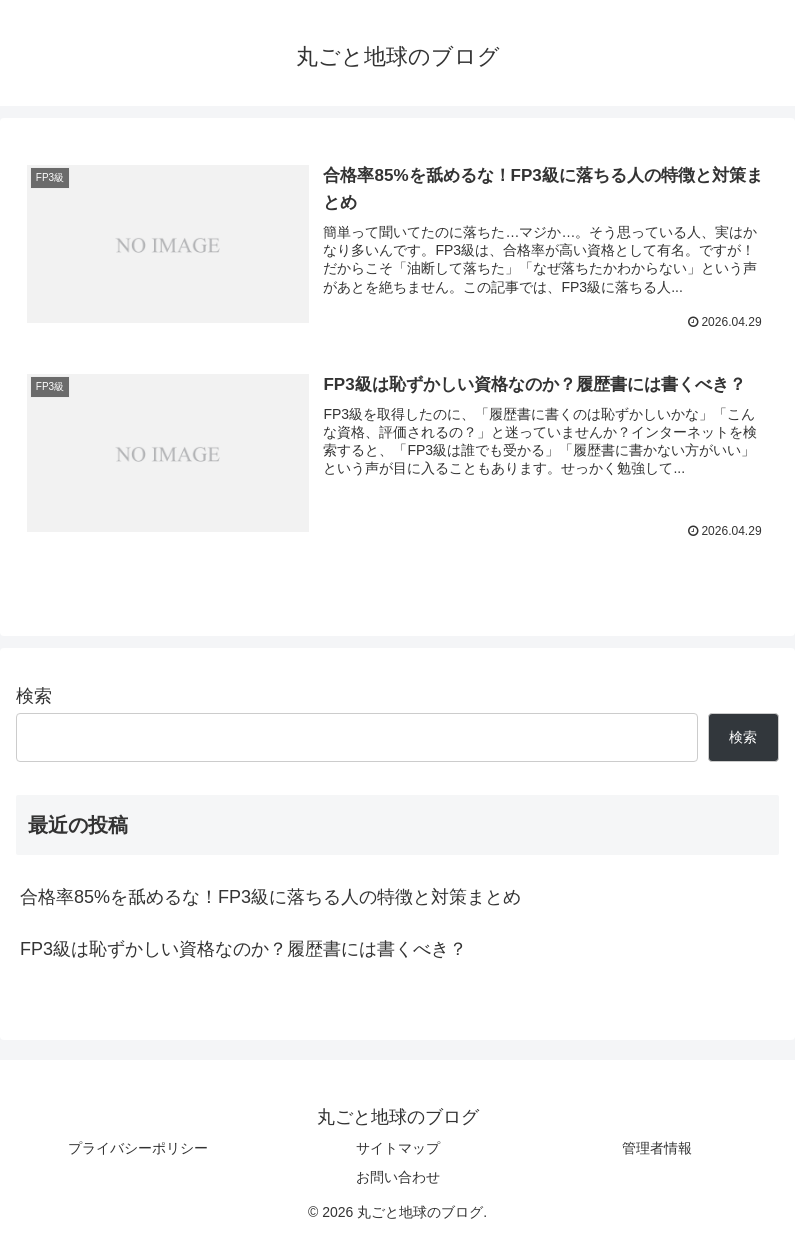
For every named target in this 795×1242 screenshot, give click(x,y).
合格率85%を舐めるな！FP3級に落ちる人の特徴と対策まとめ (270, 898)
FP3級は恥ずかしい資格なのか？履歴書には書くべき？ (243, 950)
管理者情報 (657, 1149)
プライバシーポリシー (138, 1149)
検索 (34, 697)
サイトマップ (398, 1149)
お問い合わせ (398, 1178)
